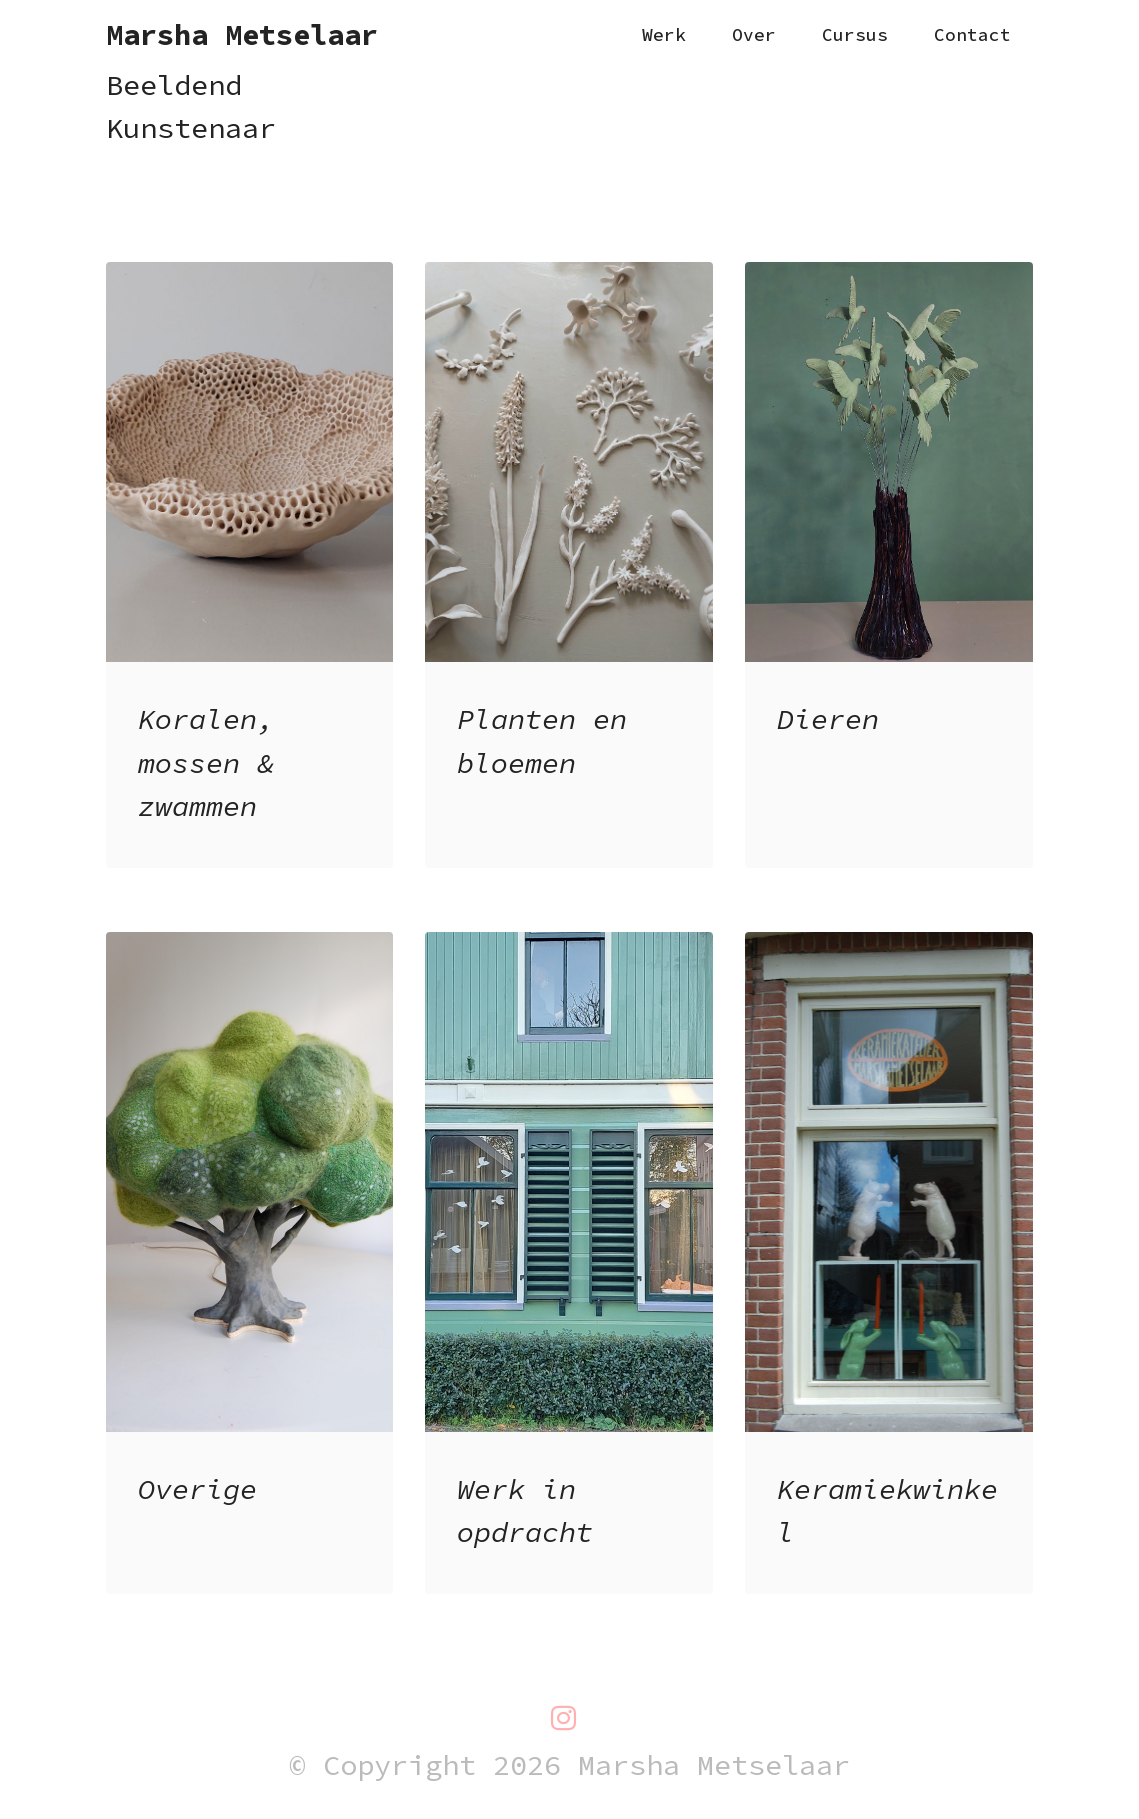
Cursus (855, 35)
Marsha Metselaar (242, 35)
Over (754, 35)
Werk (664, 35)
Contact (972, 35)
